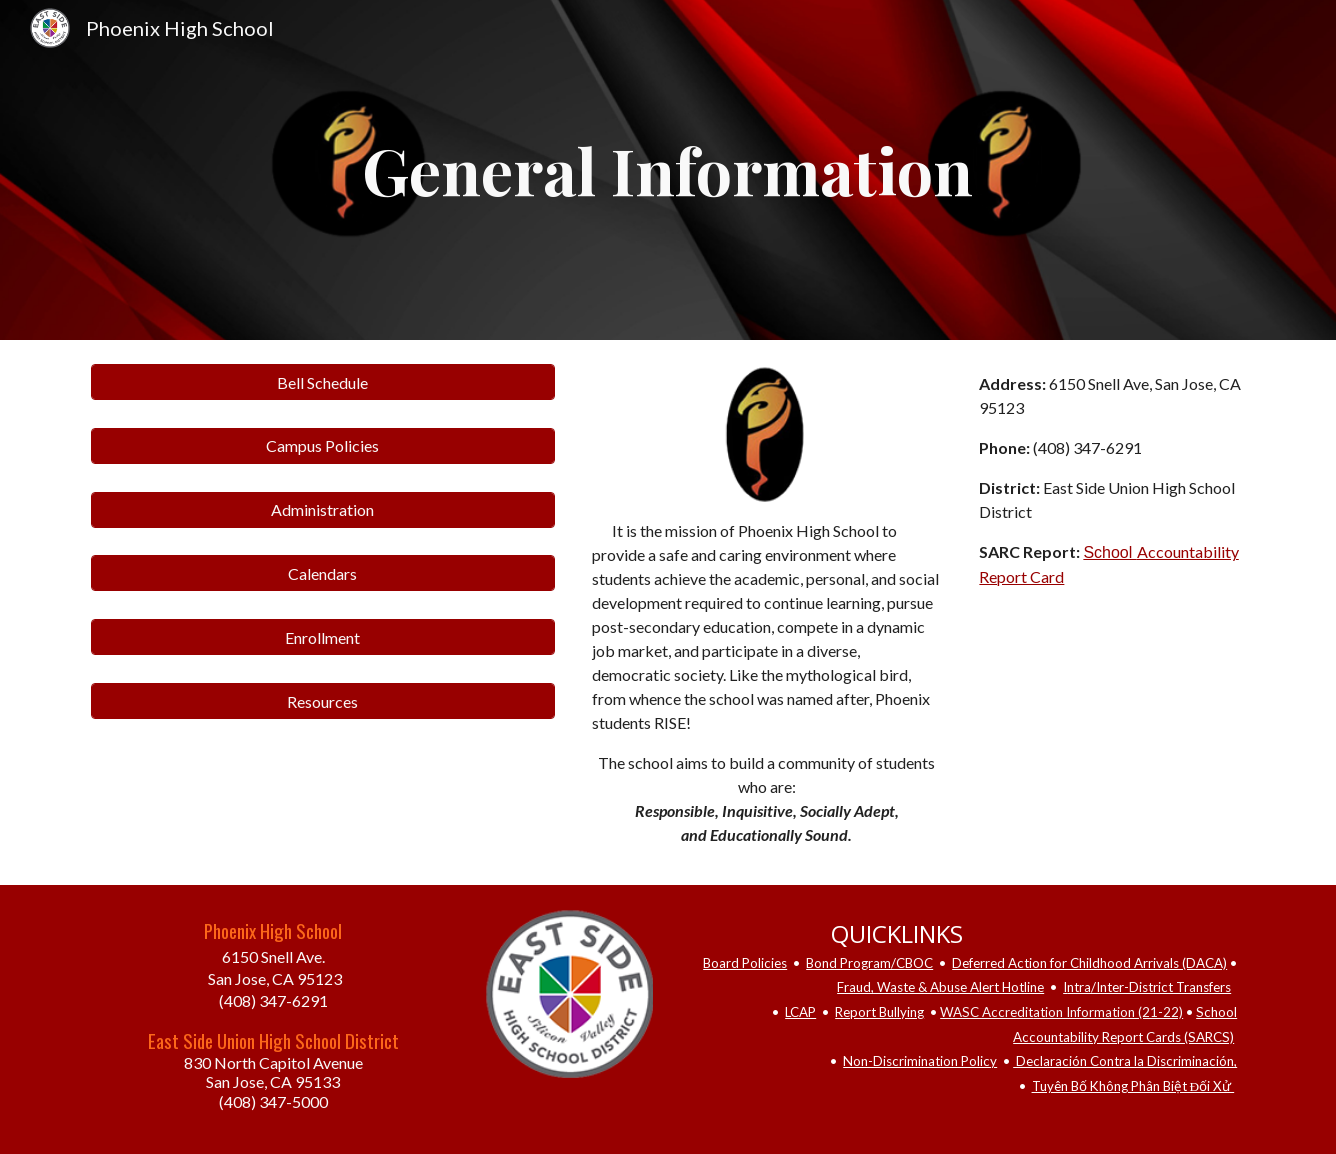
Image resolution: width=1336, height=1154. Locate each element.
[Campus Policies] (323, 445)
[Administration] (323, 509)
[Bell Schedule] (323, 382)
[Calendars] (323, 573)
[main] (668, 170)
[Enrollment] (323, 637)
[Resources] (323, 701)
